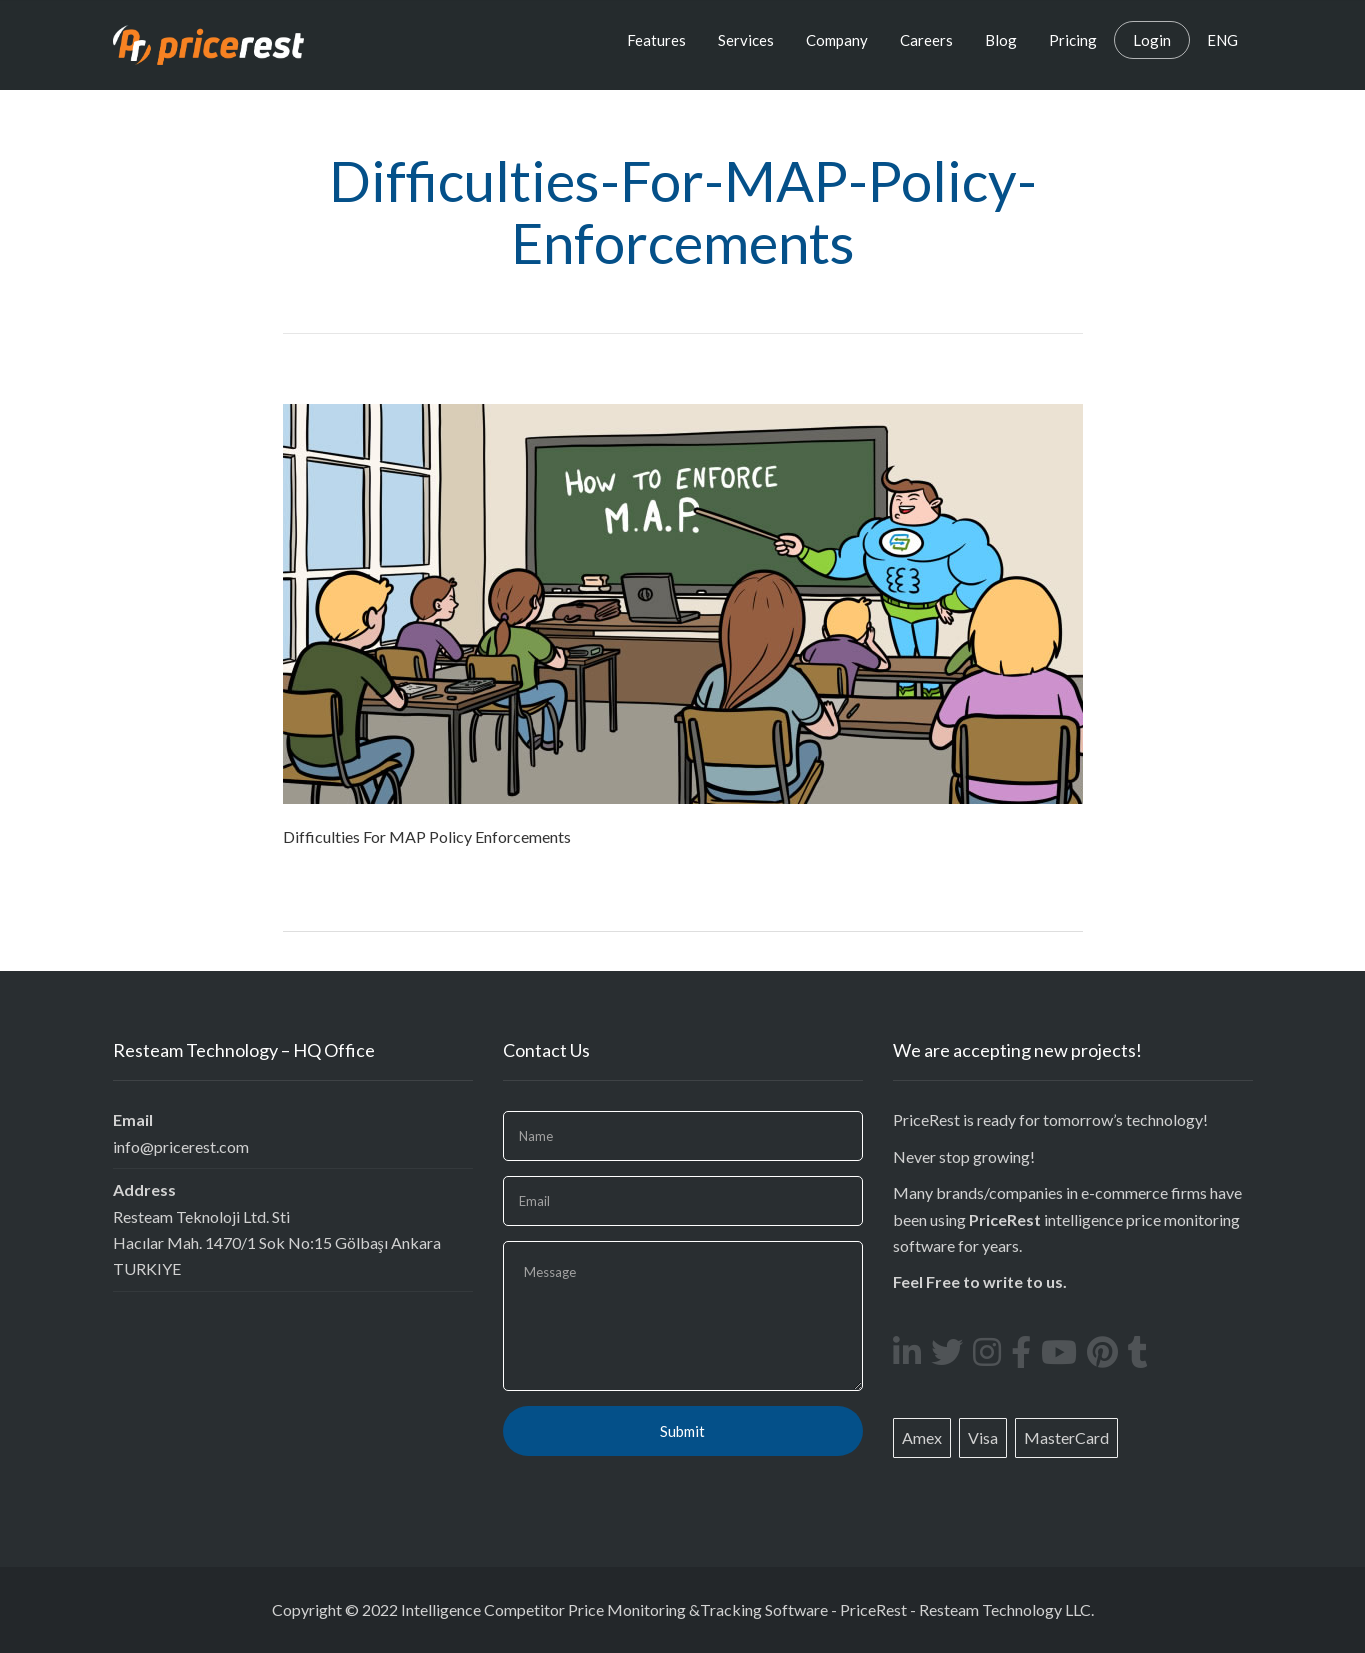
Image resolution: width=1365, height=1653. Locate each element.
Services (746, 40)
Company (837, 40)
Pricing (1073, 40)
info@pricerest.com (181, 1146)
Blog (1001, 40)
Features (656, 40)
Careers (926, 40)
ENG (1222, 40)
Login (1152, 40)
